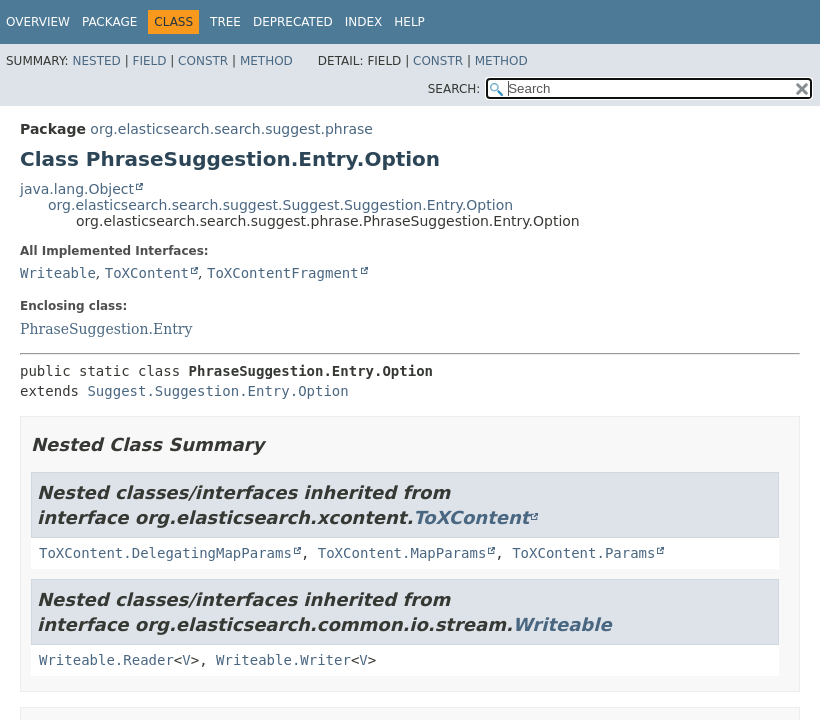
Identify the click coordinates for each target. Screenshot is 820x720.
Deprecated (293, 22)
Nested (96, 61)
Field (149, 61)
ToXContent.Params (583, 553)
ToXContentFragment (283, 273)
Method (266, 61)
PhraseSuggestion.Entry (106, 329)
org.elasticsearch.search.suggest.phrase (231, 129)
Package (109, 22)
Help (409, 22)
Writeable (58, 273)
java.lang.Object (77, 189)
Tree (225, 22)
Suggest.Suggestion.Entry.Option (217, 391)
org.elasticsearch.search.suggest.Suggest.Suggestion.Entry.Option (280, 205)
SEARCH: (454, 89)
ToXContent (147, 273)
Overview (38, 22)
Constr (203, 61)
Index (364, 22)
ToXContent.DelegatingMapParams (165, 553)
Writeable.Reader (106, 660)
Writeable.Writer (283, 660)
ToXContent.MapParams (402, 553)
